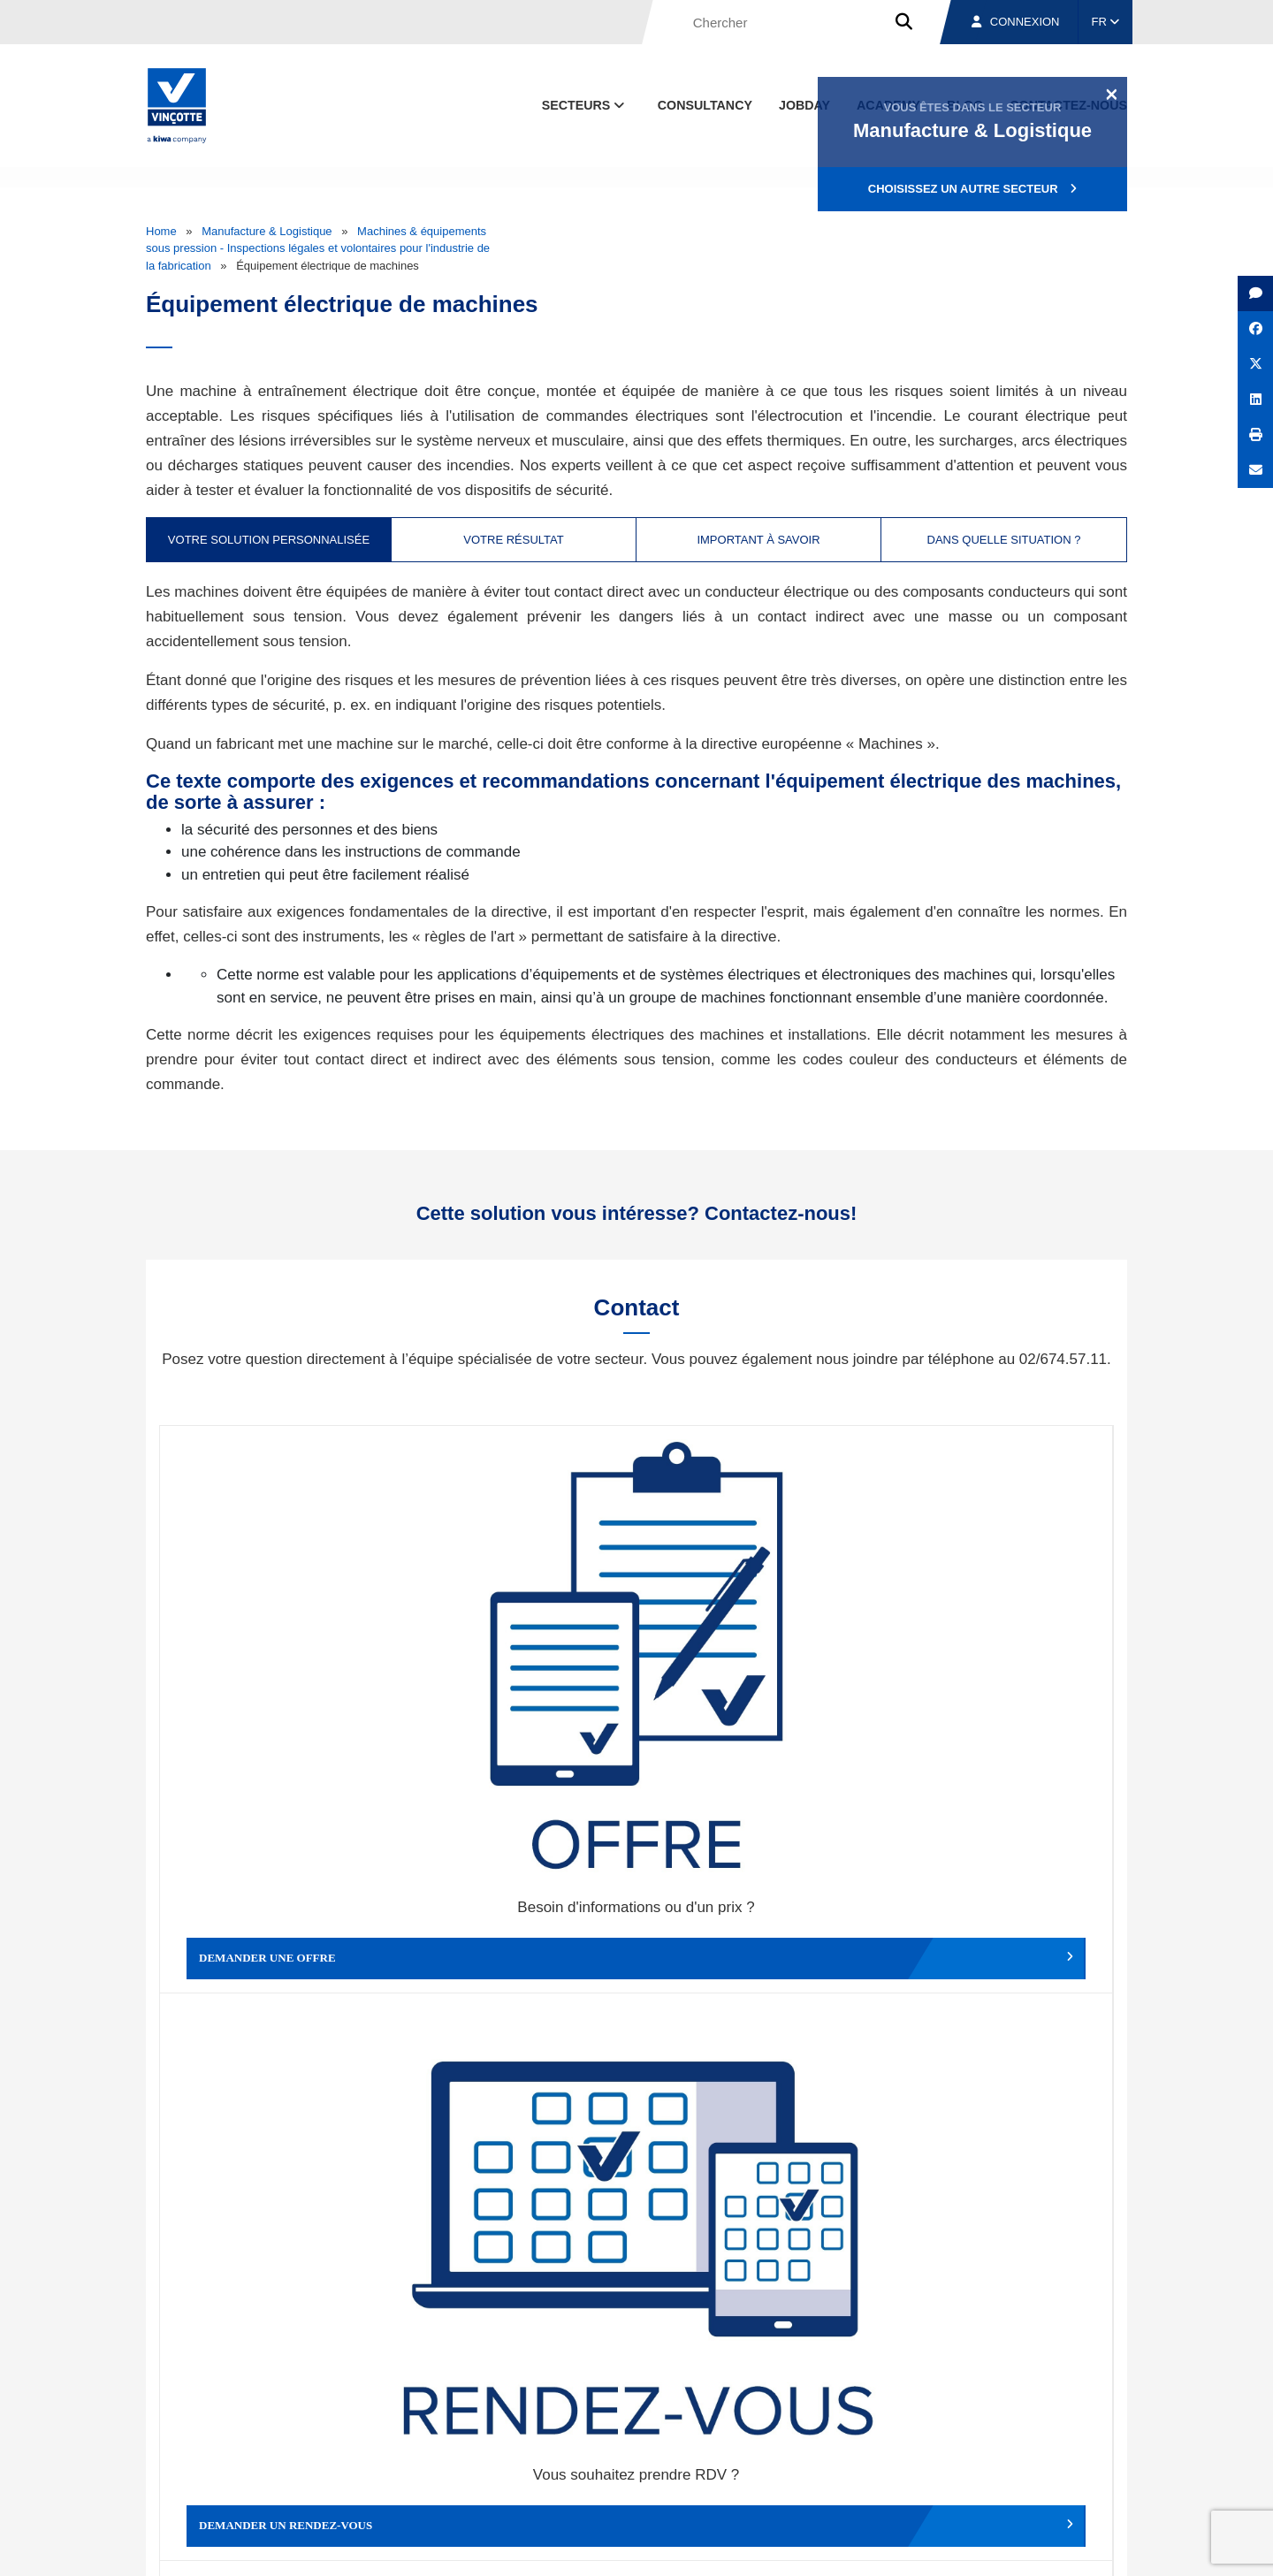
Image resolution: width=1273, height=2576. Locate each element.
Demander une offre (279, 1651)
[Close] (1111, 93)
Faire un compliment (279, 1939)
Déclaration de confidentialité (1043, 2545)
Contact (1095, 2463)
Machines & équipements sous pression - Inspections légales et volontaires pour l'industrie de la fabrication (318, 248)
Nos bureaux (876, 2463)
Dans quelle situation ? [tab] (1004, 539)
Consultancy (705, 105)
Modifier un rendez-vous (755, 1651)
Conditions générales (450, 2545)
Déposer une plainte (517, 1939)
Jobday (804, 105)
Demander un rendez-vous (517, 1651)
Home (161, 231)
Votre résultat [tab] (513, 539)
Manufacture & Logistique (267, 231)
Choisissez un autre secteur (972, 188)
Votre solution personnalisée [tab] (269, 539)
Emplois (994, 2463)
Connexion (1016, 21)
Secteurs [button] (585, 105)
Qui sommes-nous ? (727, 2463)
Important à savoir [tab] (758, 539)
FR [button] (1106, 21)
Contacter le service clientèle (998, 1651)
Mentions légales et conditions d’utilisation (621, 2545)
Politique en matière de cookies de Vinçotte (849, 2545)
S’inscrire (1004, 2262)
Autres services (755, 1939)
